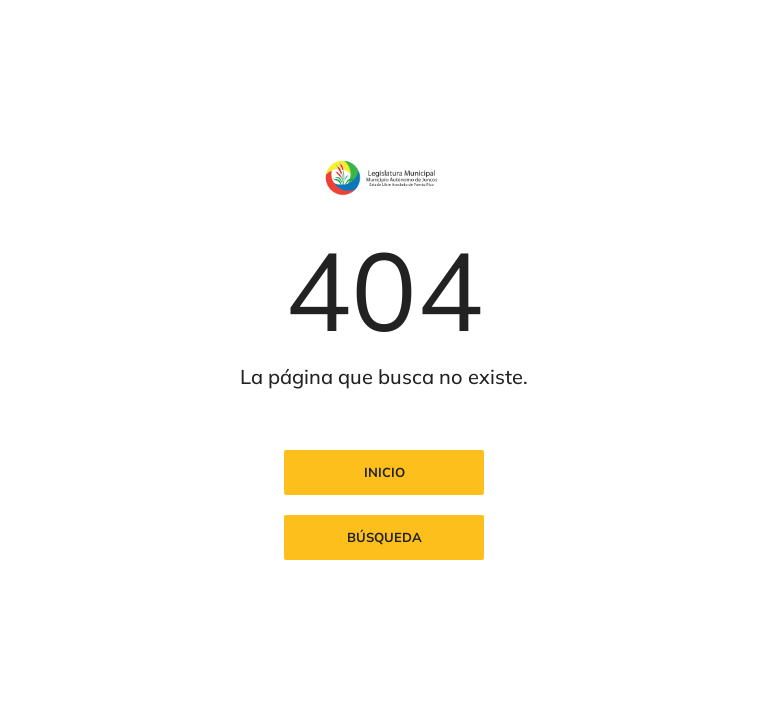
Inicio (384, 472)
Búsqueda (384, 537)
